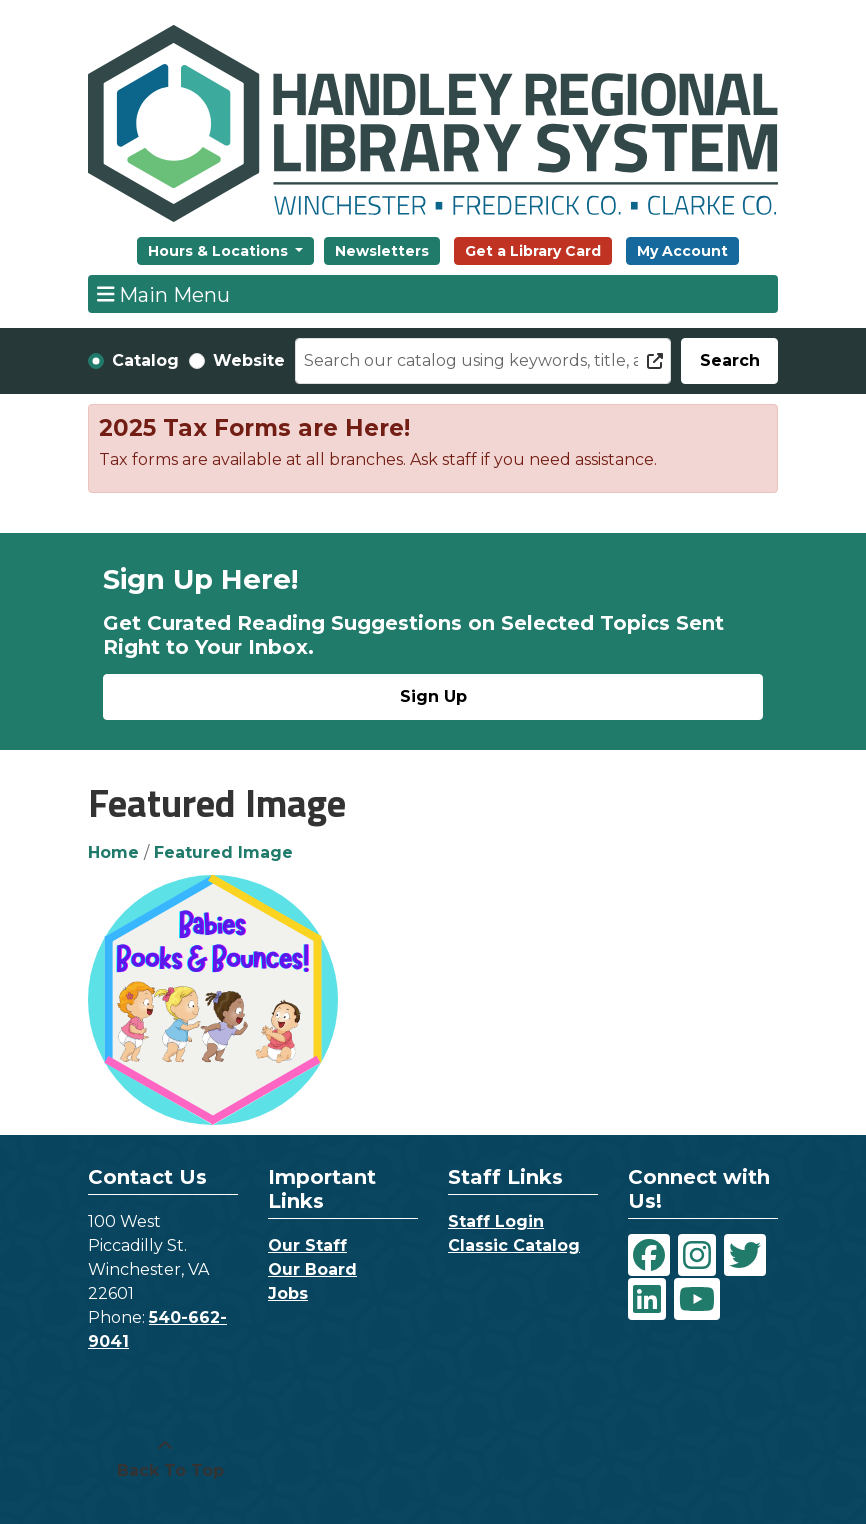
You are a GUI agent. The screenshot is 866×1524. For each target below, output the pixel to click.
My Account (682, 251)
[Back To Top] (165, 1459)
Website (249, 360)
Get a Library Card (533, 251)
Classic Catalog (514, 1245)
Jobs (288, 1293)
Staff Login (496, 1221)
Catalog (145, 360)
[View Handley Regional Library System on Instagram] (697, 1255)
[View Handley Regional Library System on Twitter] (745, 1255)
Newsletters (382, 251)
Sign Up (433, 696)
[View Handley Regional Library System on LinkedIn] (647, 1299)
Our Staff (307, 1245)
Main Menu (164, 294)
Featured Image (223, 852)
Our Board (312, 1269)
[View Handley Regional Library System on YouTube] (697, 1299)
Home (113, 852)
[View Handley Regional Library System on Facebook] (649, 1255)
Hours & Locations (220, 251)
